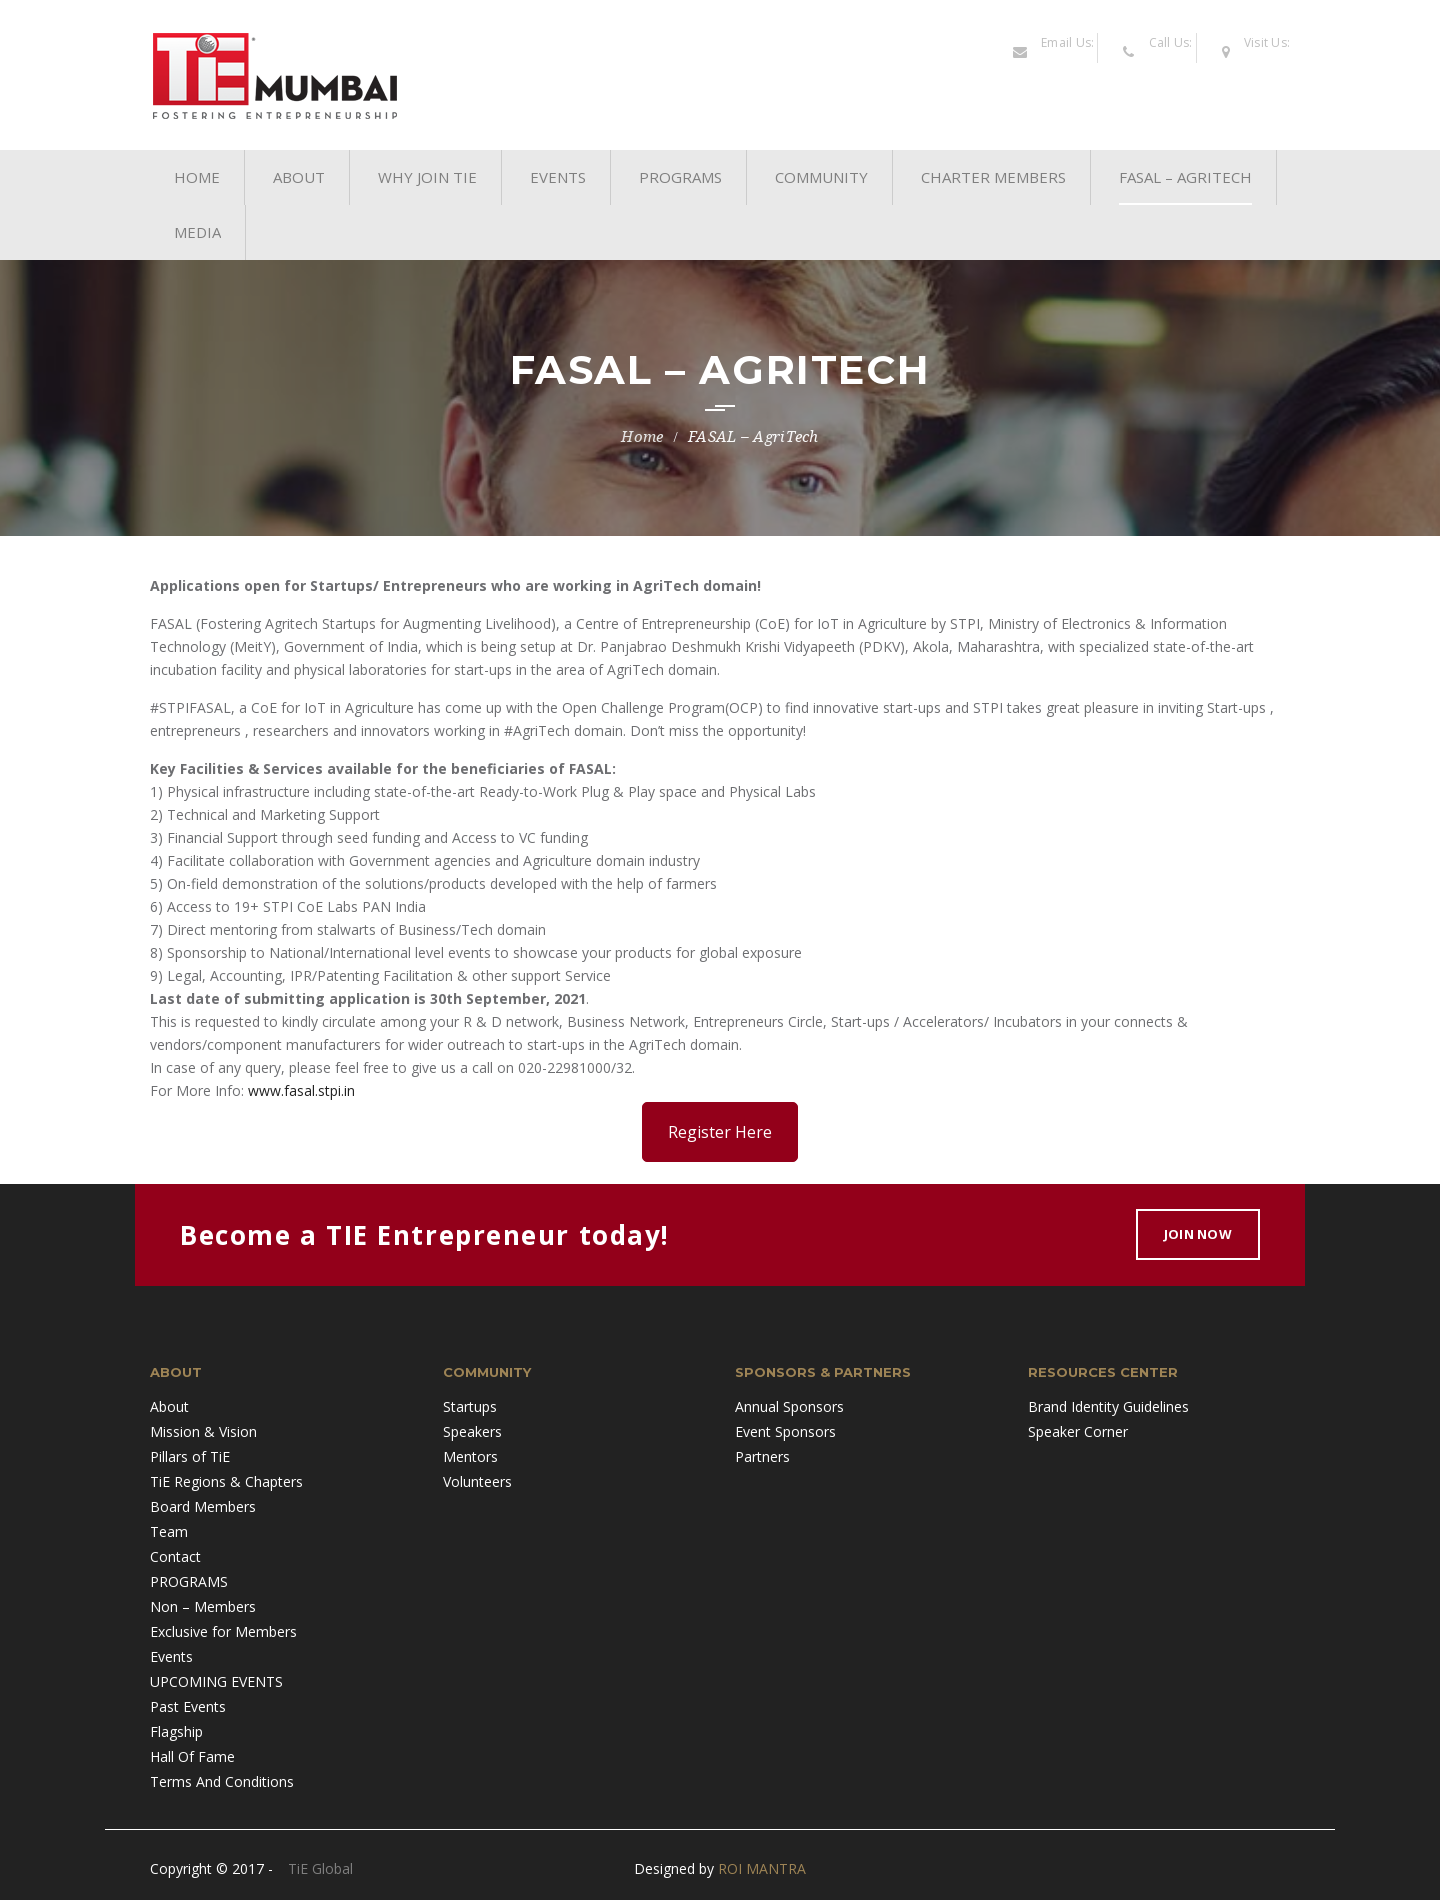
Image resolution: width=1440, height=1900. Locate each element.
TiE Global (320, 1868)
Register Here (720, 1132)
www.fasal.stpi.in (301, 1090)
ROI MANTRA (762, 1868)
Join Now (1198, 1234)
